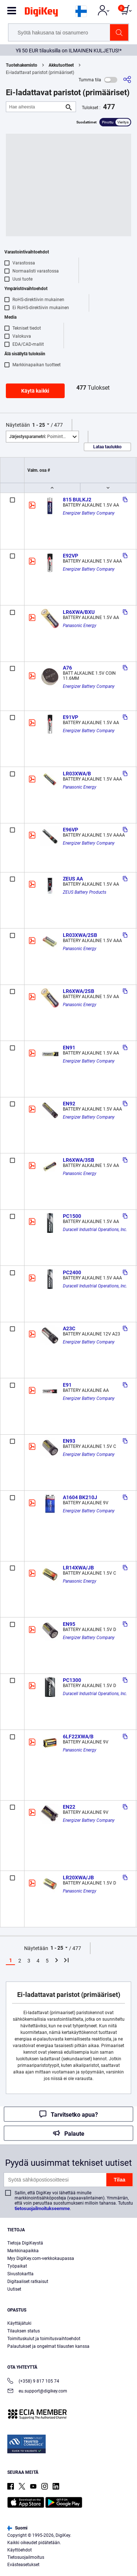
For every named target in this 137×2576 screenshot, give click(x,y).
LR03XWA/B (77, 773)
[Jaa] (127, 79)
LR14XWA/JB (78, 1568)
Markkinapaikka (23, 2250)
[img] (41, 13)
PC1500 (72, 1216)
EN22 (69, 1807)
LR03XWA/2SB (80, 935)
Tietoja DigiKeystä (25, 2243)
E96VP (70, 830)
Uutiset (14, 2289)
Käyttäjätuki (19, 2323)
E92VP (70, 556)
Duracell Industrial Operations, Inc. (95, 1229)
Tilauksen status (23, 2331)
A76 (67, 668)
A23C (69, 1328)
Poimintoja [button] (39, 436)
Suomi (17, 2528)
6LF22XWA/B (78, 1736)
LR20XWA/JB (78, 1877)
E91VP (70, 717)
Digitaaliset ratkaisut (27, 2281)
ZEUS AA (73, 879)
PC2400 (72, 1272)
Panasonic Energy (79, 625)
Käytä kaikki (35, 391)
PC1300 (72, 1680)
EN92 (69, 1104)
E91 (67, 1385)
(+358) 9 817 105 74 (33, 2381)
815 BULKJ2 (77, 500)
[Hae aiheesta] (35, 107)
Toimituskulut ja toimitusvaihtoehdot (43, 2338)
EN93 (69, 1441)
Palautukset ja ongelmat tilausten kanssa (48, 2346)
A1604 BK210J (80, 1497)
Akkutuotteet (61, 65)
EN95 (69, 1624)
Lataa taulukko (107, 446)
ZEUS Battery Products (84, 892)
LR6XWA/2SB (78, 991)
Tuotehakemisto (21, 65)
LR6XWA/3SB (78, 1160)
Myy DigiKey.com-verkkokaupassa (40, 2258)
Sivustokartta (20, 2273)
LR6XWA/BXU (79, 612)
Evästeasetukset (23, 2564)
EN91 (69, 1047)
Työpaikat (17, 2266)
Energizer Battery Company (89, 513)
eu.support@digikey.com (37, 2391)
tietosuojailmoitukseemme (42, 2208)
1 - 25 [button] (38, 425)
